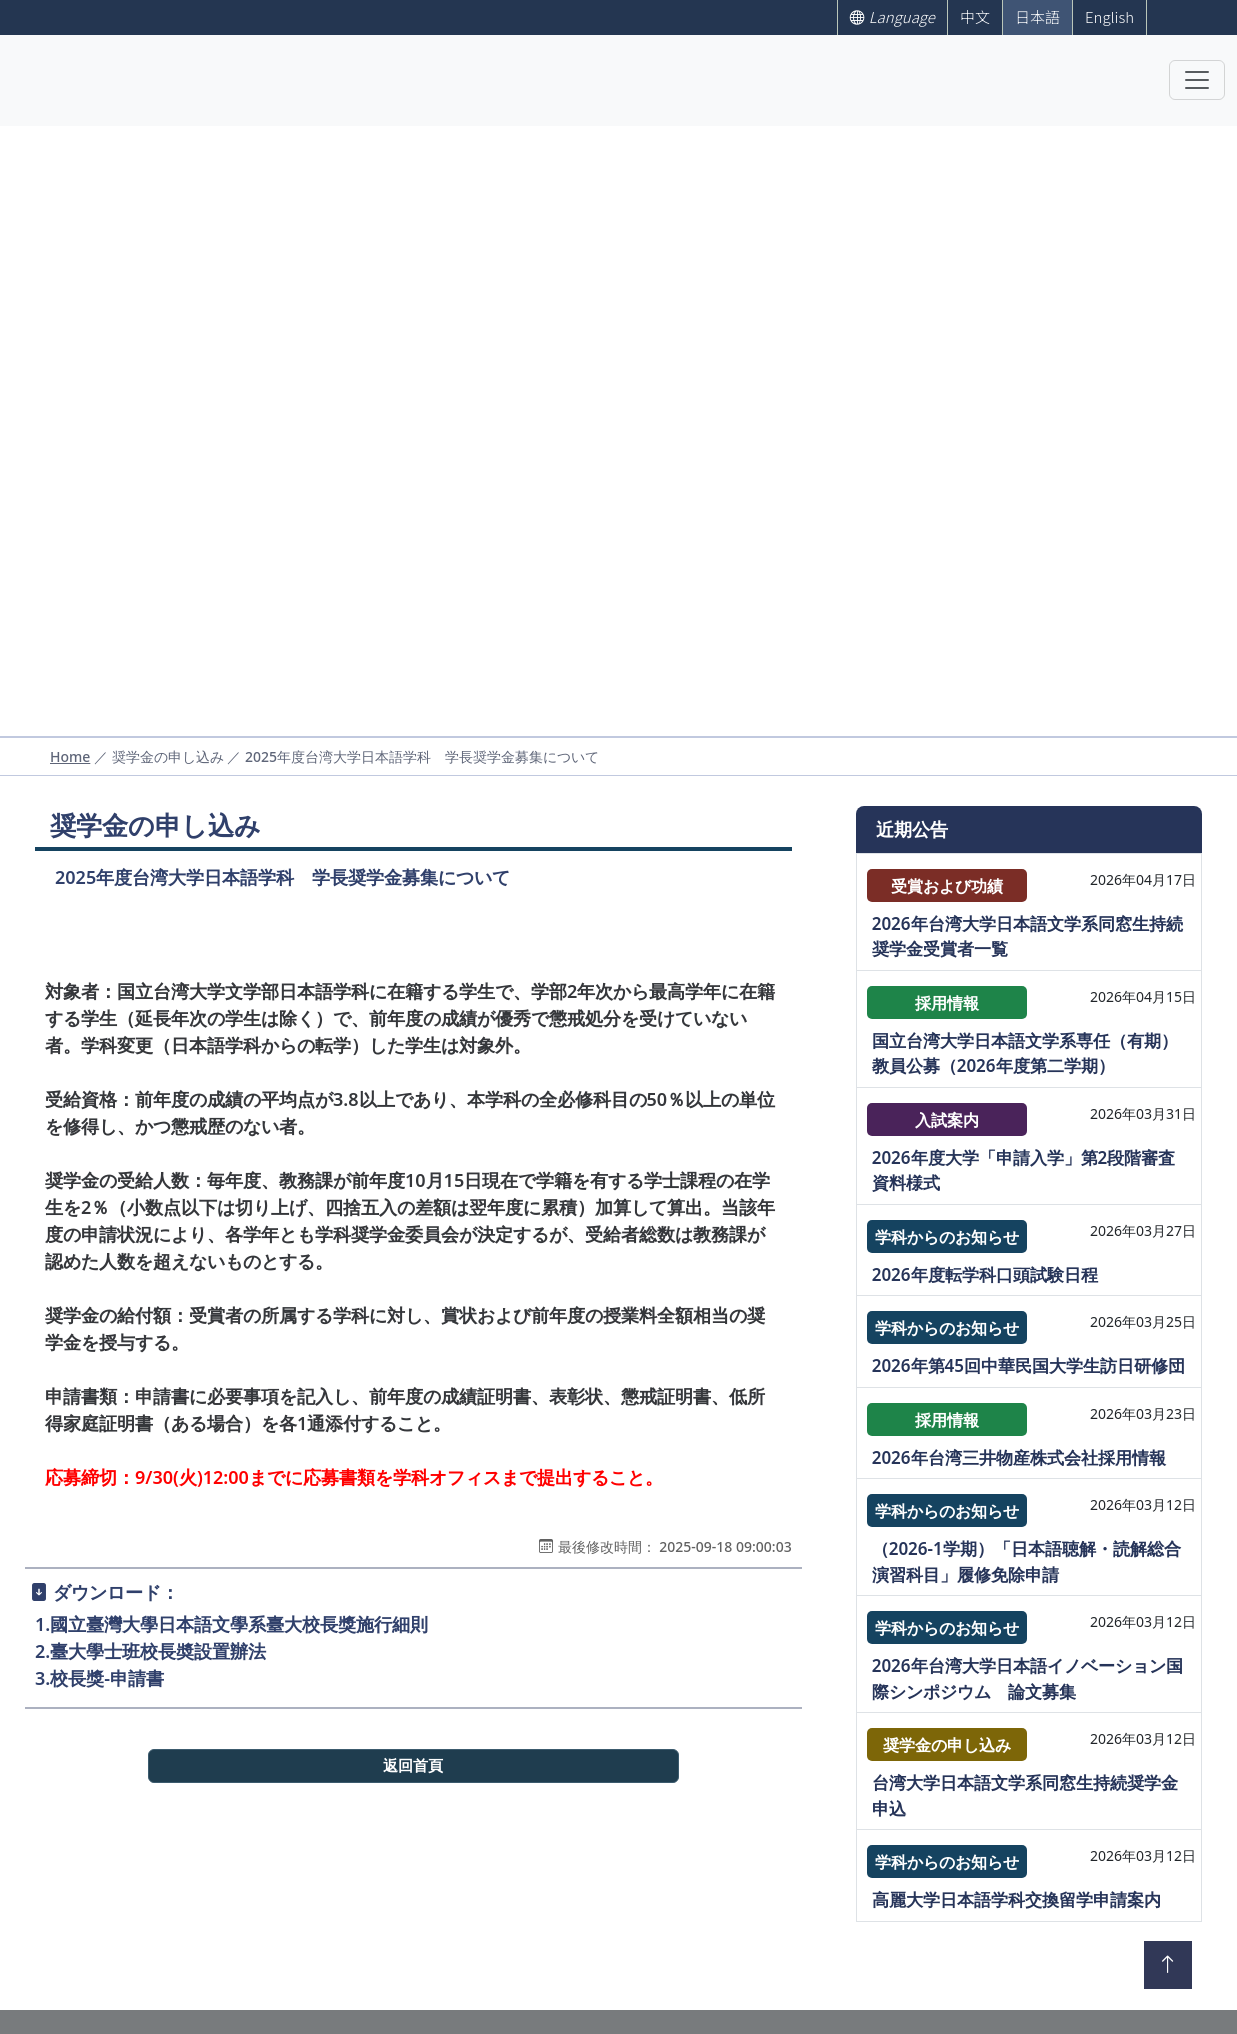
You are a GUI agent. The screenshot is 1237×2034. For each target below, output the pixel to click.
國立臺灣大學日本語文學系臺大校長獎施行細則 (239, 1624)
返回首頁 (413, 1766)
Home (70, 756)
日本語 (1037, 16)
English (1109, 16)
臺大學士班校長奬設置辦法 (158, 1651)
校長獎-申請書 (107, 1678)
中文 (975, 16)
